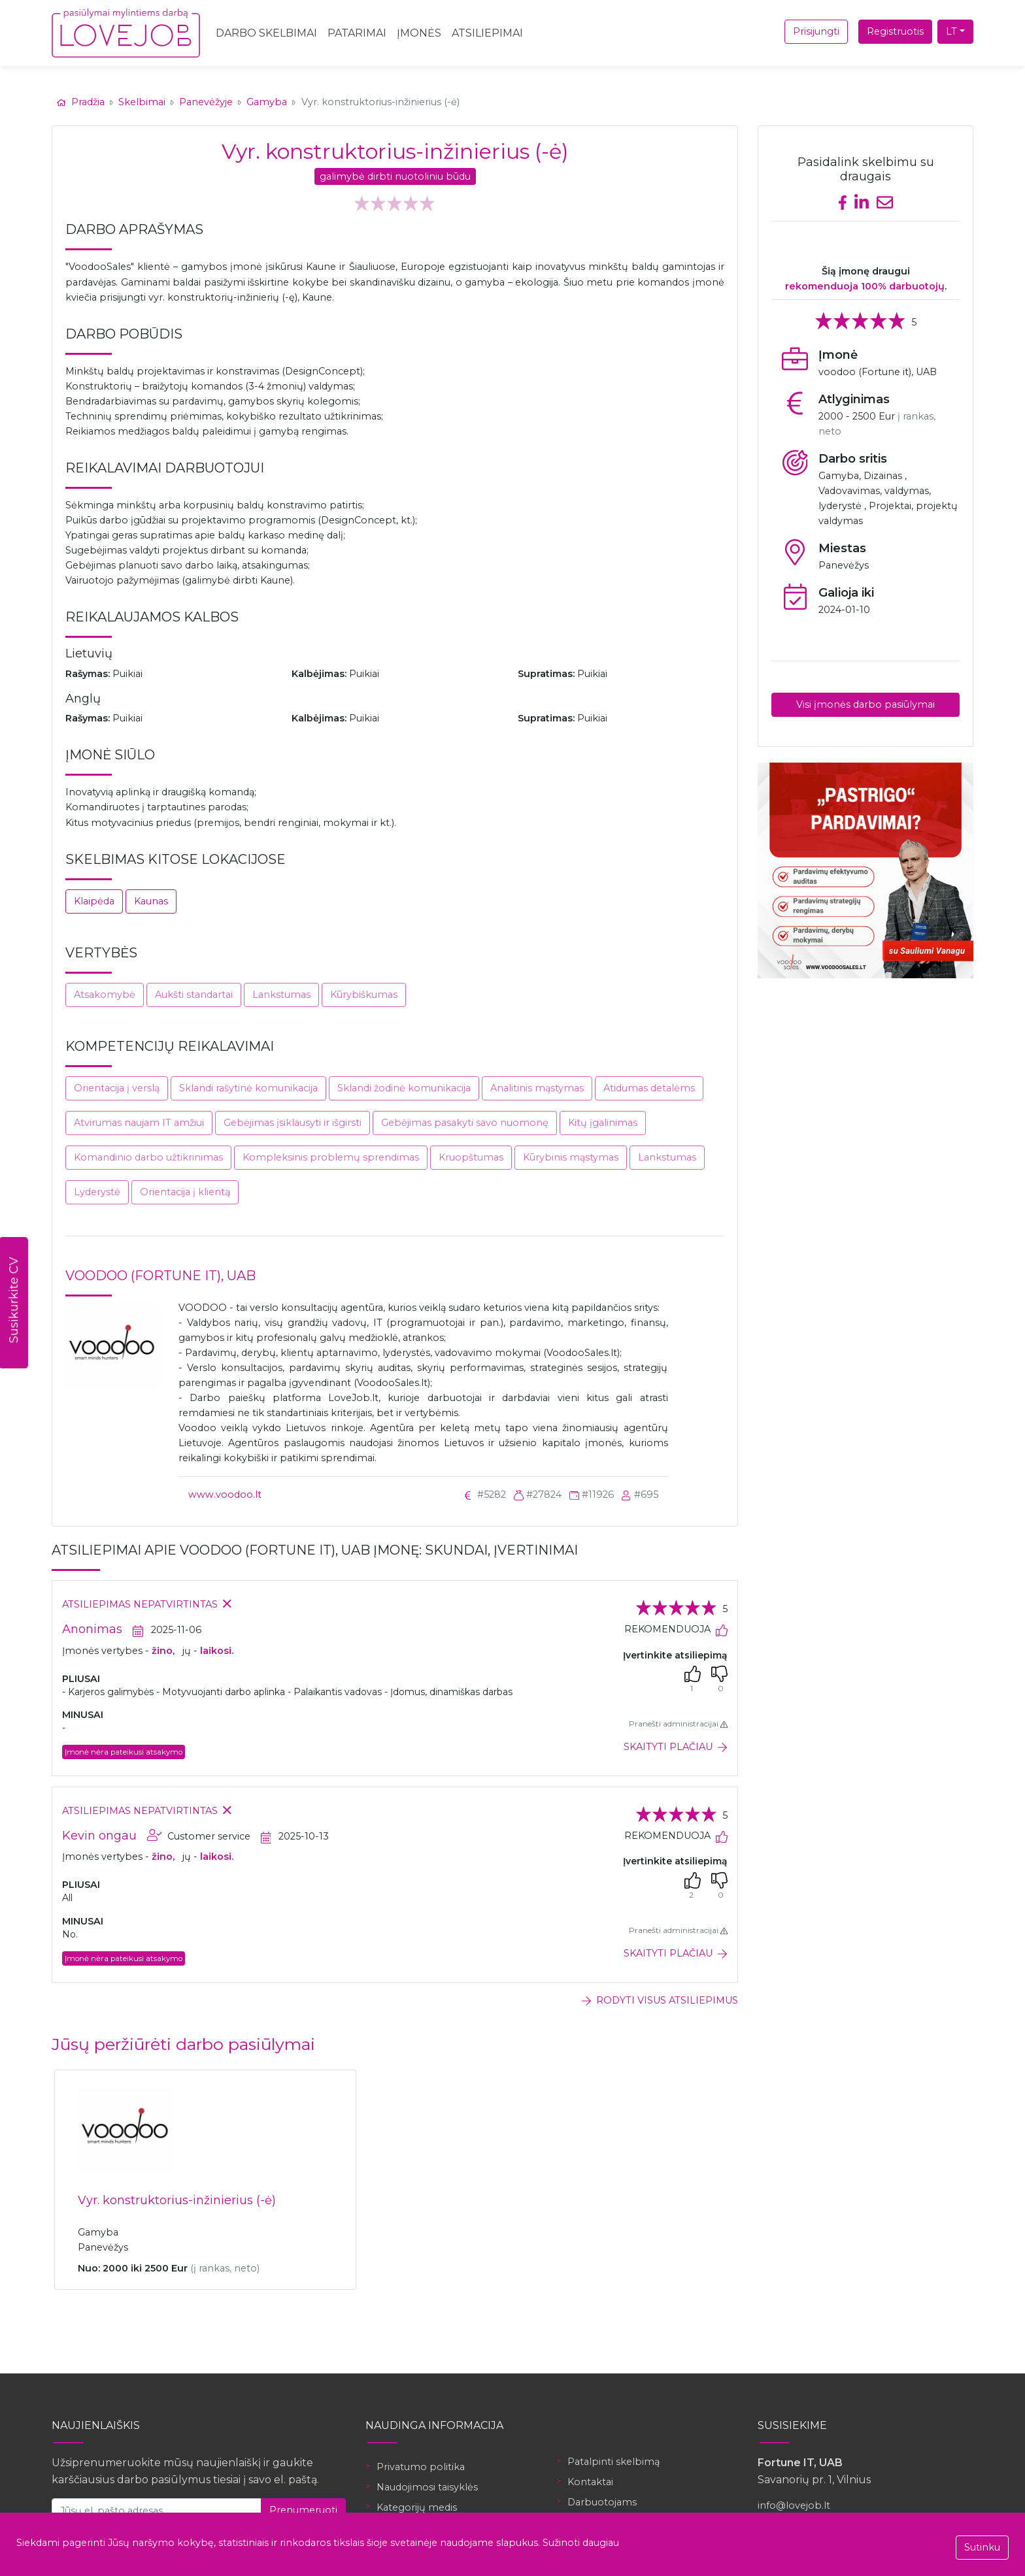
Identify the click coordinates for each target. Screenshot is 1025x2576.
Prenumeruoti (303, 2510)
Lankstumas (281, 994)
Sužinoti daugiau (581, 2543)
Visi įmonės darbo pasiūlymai (865, 704)
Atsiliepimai (487, 33)
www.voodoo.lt (224, 1494)
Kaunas (151, 901)
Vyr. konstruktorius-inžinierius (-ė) (177, 2200)
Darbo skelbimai (266, 33)
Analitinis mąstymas (537, 1088)
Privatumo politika (421, 2467)
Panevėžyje (206, 102)
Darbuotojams (602, 2502)
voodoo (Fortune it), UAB (160, 1275)
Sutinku (982, 2547)
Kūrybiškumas (363, 994)
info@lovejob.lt (794, 2505)
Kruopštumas (471, 1157)
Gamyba (266, 102)
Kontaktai (590, 2482)
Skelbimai (141, 102)
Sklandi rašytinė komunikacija (248, 1088)
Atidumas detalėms (649, 1088)
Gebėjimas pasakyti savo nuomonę (464, 1123)
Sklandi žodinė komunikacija (404, 1088)
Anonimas (92, 1629)
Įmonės (419, 33)
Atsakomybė (104, 994)
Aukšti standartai (194, 994)
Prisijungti (816, 31)
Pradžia (82, 102)
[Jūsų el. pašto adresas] (156, 2510)
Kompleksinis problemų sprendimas (331, 1157)
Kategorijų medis (417, 2507)
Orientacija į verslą (117, 1088)
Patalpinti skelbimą (613, 2462)
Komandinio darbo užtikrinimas (148, 1157)
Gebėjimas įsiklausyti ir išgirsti (292, 1123)
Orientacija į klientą (185, 1192)
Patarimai (357, 33)
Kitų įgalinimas (602, 1123)
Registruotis (895, 31)
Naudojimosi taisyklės (427, 2487)
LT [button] (951, 31)
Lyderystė (97, 1192)
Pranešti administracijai (678, 1723)
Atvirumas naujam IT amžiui (139, 1123)
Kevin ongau (99, 1835)
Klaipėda (94, 901)
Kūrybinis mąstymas (570, 1157)
